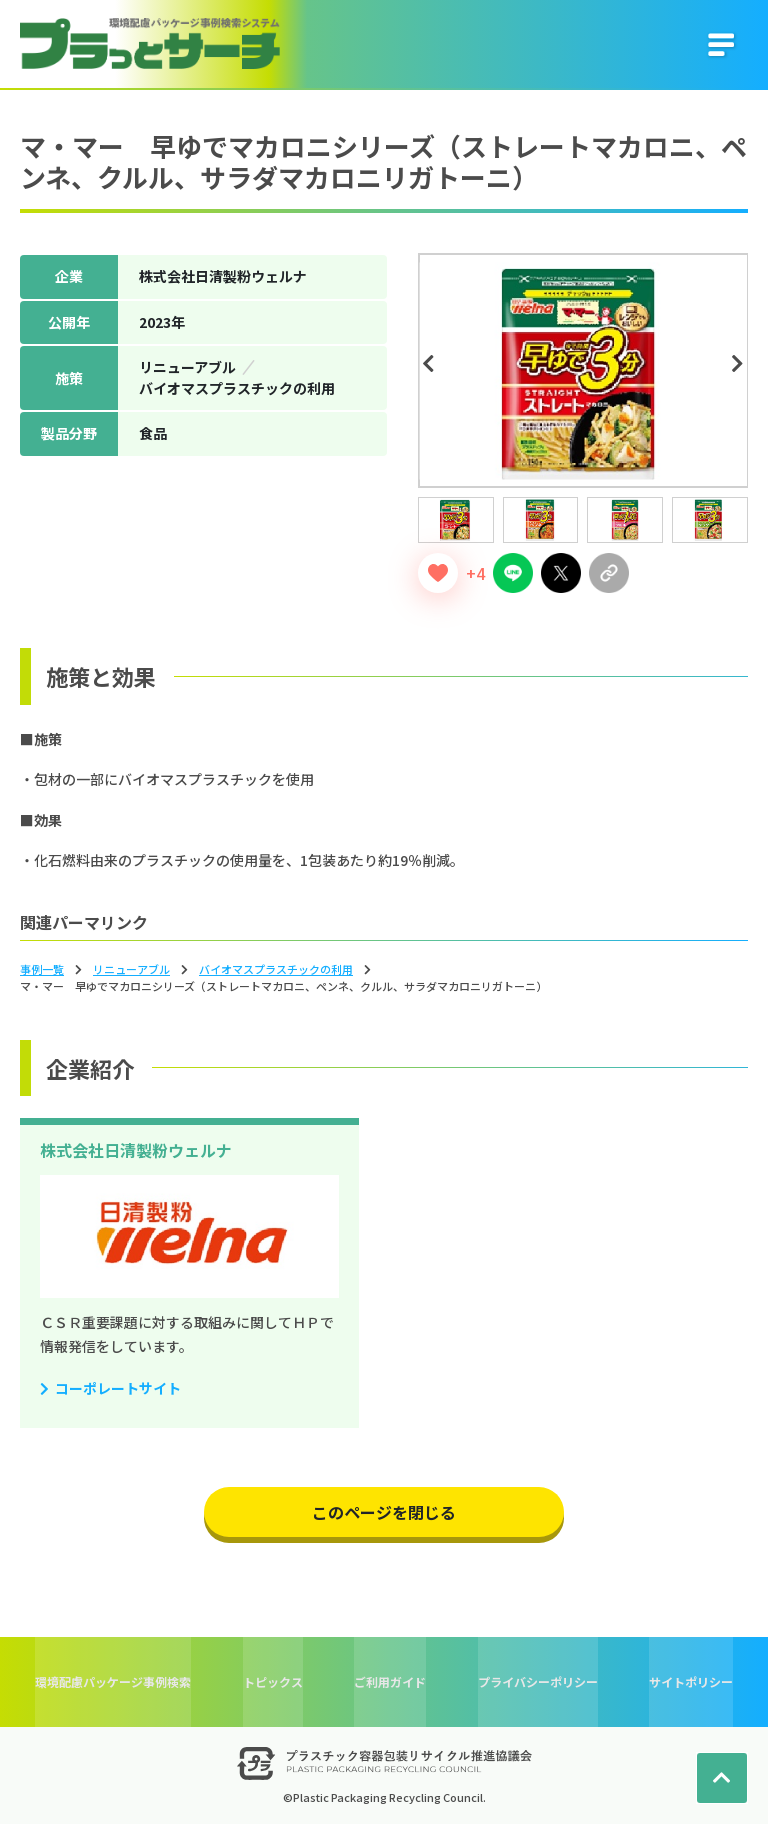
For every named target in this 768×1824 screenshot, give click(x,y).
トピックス (273, 1681)
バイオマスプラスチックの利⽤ (276, 969)
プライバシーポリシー (538, 1681)
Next (740, 364)
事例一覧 (42, 969)
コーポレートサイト (118, 1388)
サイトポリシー (691, 1681)
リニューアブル (131, 969)
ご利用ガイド (390, 1681)
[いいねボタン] (438, 573)
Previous (432, 364)
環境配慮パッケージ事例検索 (113, 1681)
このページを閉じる (384, 1512)
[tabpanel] (583, 370)
